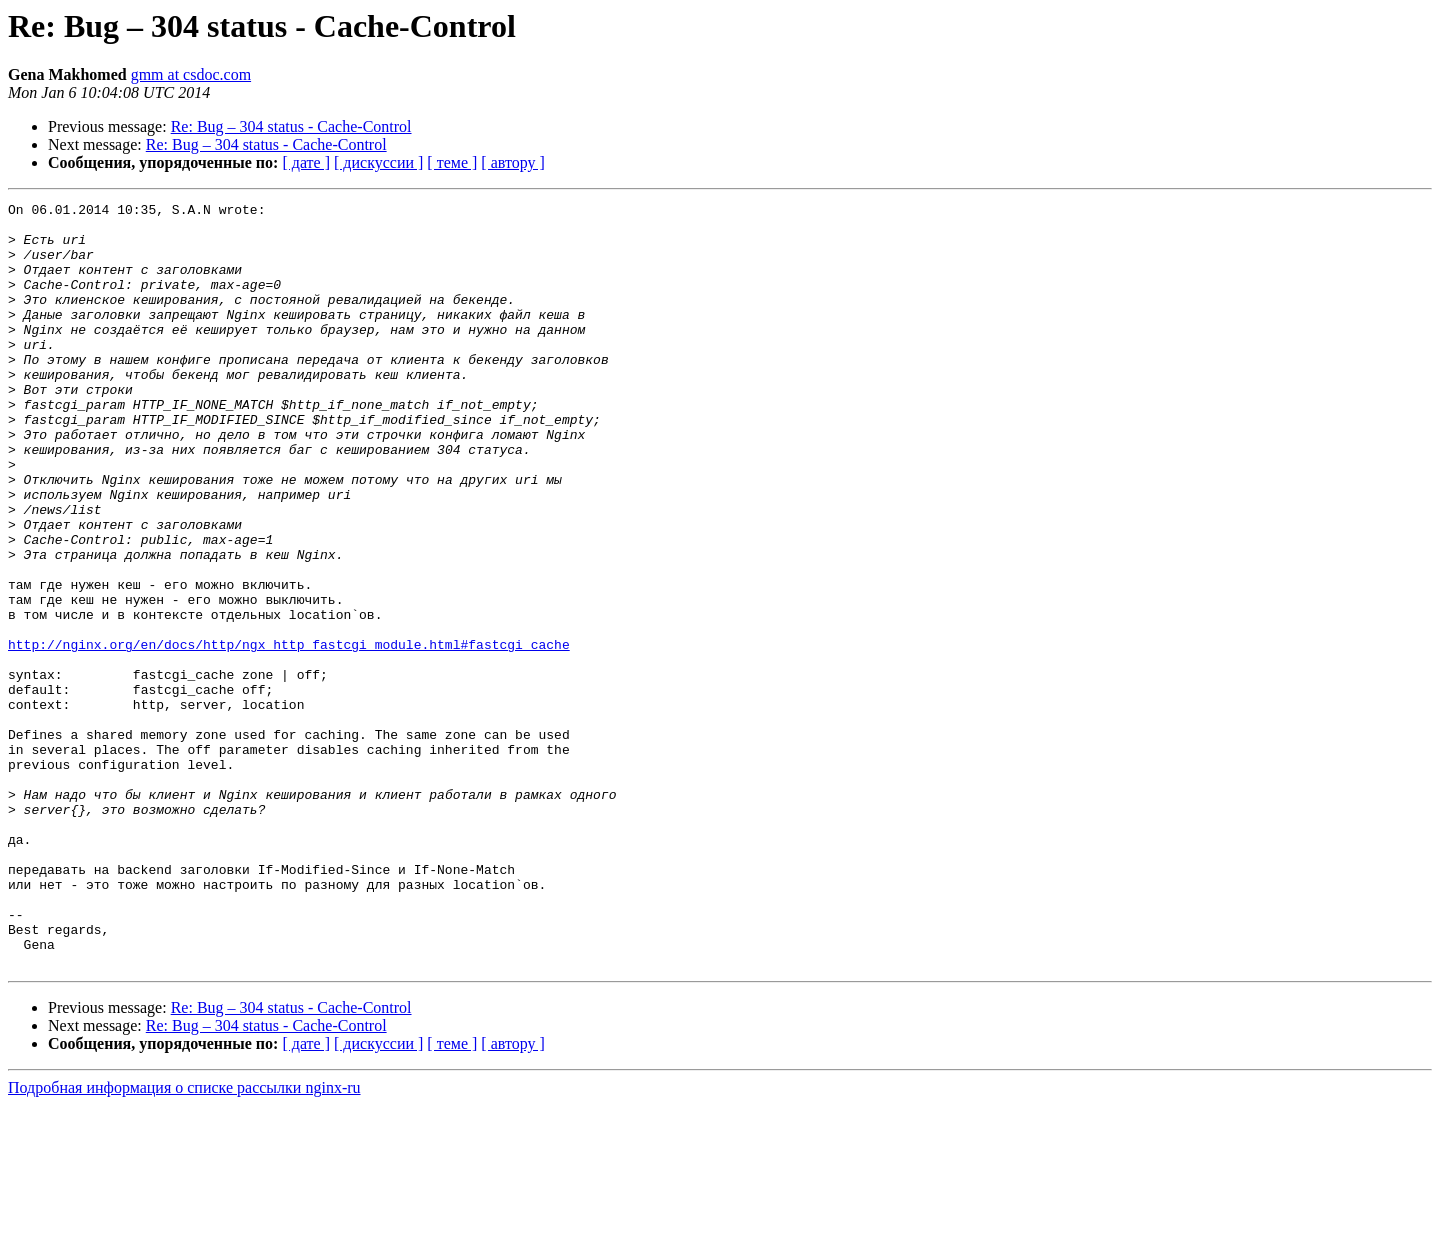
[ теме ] (452, 162)
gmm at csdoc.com (191, 74)
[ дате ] (306, 162)
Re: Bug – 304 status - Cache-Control (291, 126)
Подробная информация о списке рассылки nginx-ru (184, 1240)
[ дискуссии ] (378, 162)
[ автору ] (512, 162)
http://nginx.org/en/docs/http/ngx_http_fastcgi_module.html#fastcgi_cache (289, 734)
